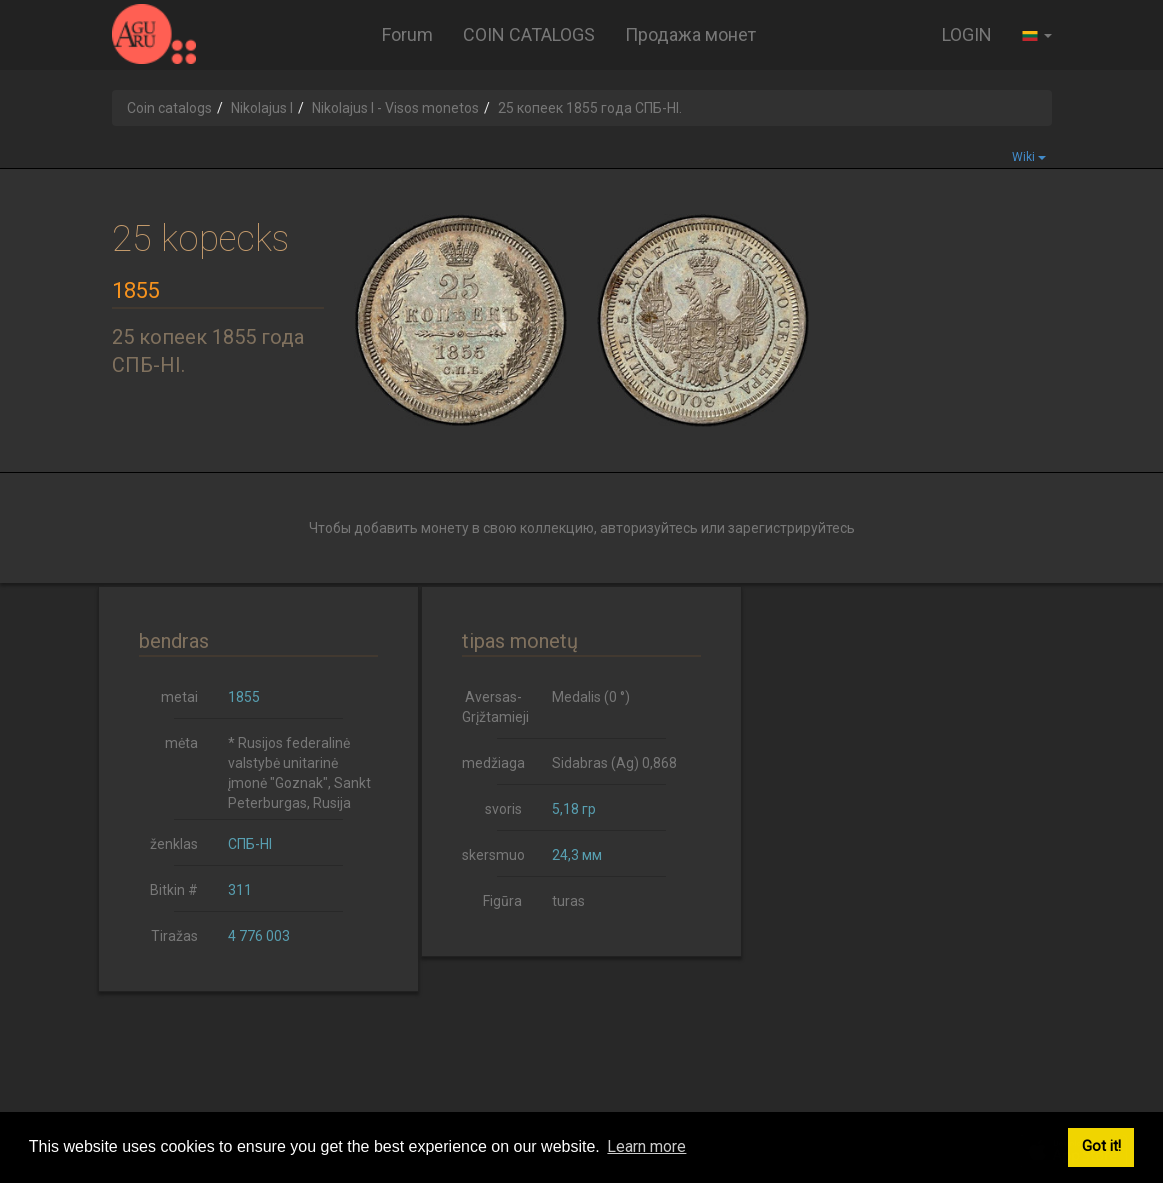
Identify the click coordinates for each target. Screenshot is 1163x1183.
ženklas (174, 844)
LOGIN (967, 34)
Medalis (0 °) (591, 697)
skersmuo (493, 855)
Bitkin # (174, 890)
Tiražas (174, 936)
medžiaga (493, 763)
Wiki (1029, 157)
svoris (503, 809)
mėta (181, 743)
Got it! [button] (1101, 1146)
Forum (407, 34)
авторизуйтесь (649, 528)
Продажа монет (690, 34)
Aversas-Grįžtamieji (495, 707)
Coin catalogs (169, 108)
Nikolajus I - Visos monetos (395, 108)
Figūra (502, 901)
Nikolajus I (262, 108)
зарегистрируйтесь (791, 528)
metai (179, 697)
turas (568, 901)
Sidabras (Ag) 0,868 (614, 763)
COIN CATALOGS (529, 34)
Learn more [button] (646, 1146)
